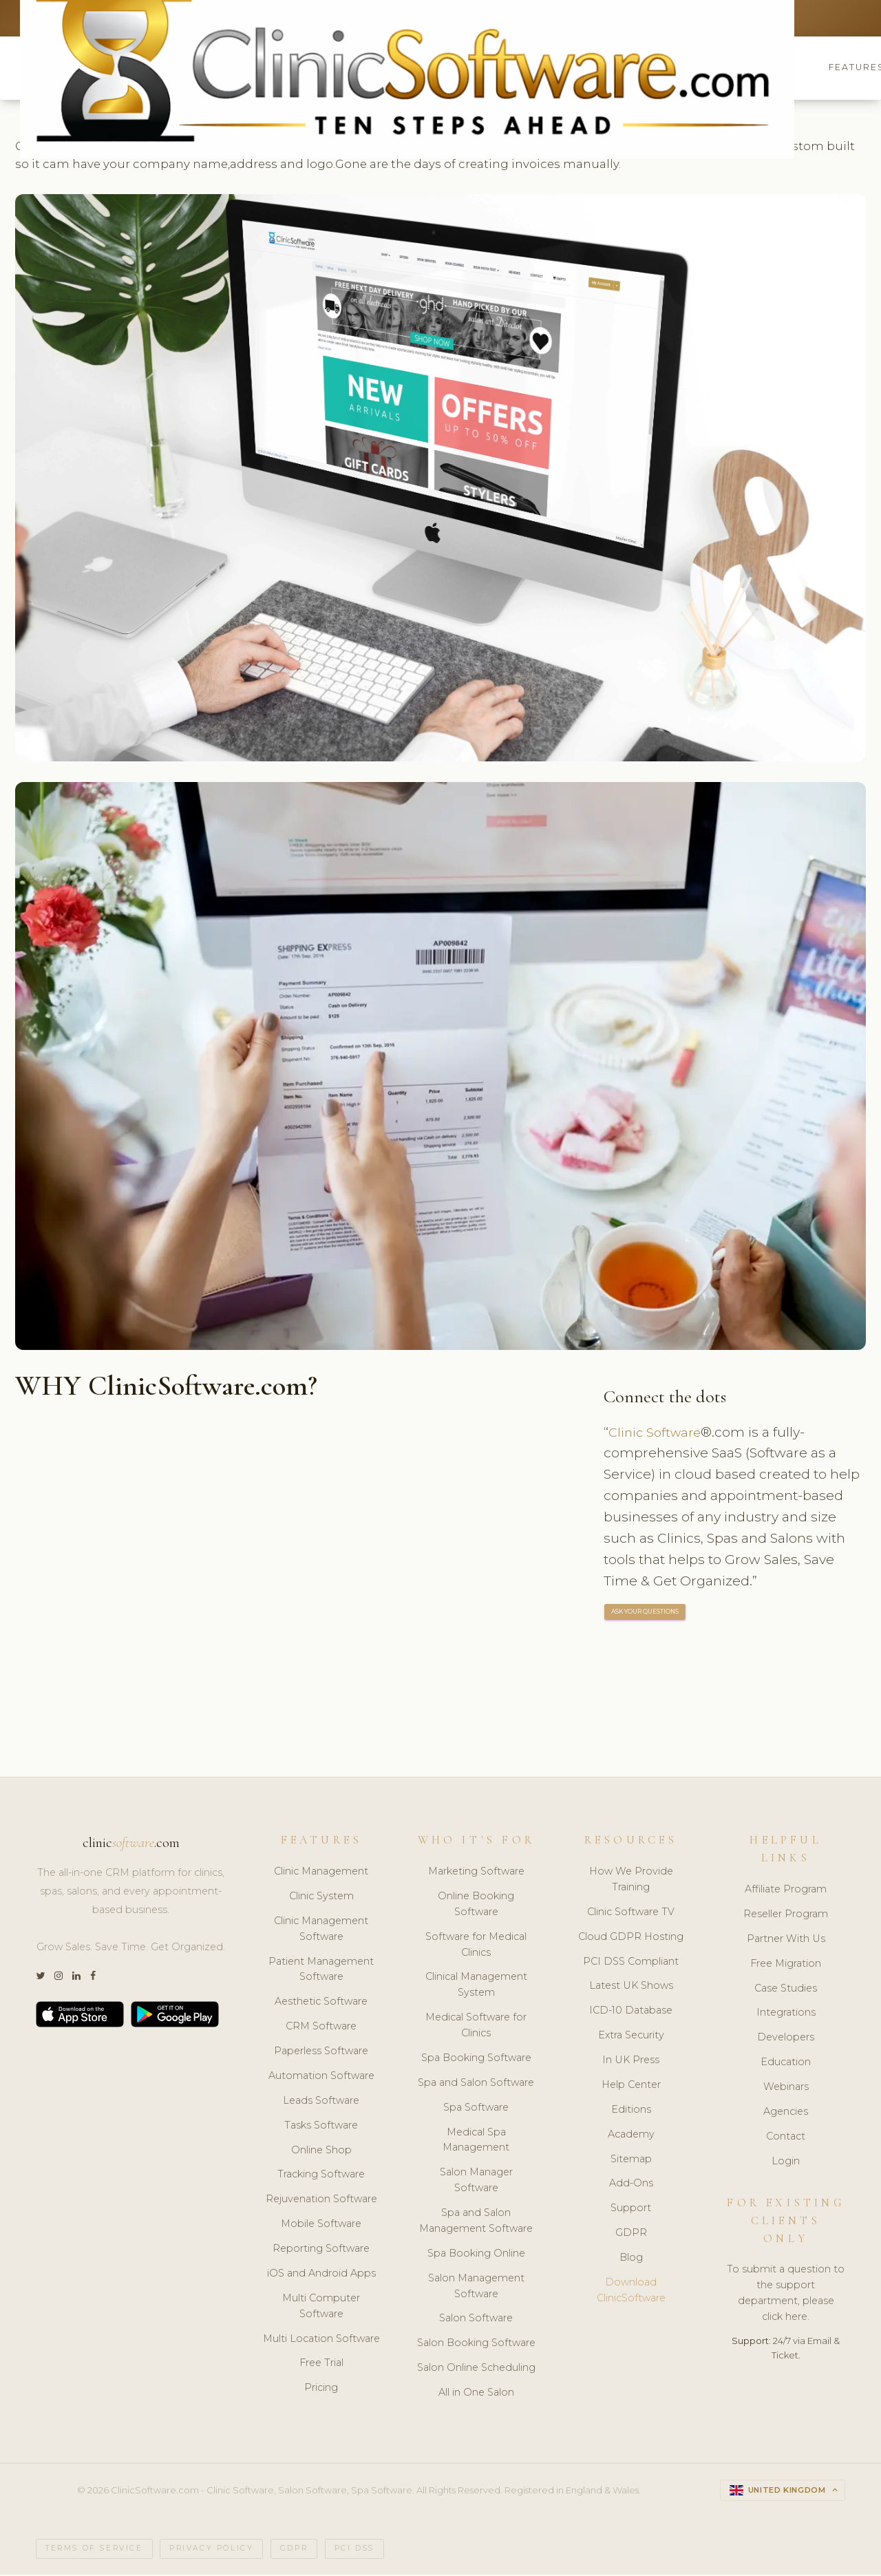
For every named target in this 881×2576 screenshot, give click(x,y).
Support (631, 2210)
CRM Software (321, 2028)
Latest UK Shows (631, 1987)
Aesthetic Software (321, 2003)
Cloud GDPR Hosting (630, 1938)
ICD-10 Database (630, 2012)
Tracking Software (321, 2176)
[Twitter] (40, 1978)
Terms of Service (94, 2550)
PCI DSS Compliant (631, 1962)
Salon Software (476, 2320)
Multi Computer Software (321, 2307)
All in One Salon (476, 2393)
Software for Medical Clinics (476, 1946)
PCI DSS (354, 2550)
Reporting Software (321, 2250)
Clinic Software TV (631, 1913)
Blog (631, 2258)
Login (786, 2162)
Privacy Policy (211, 2550)
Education (786, 2064)
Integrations (786, 2014)
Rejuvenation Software (321, 2201)
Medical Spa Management (476, 2141)
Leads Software (321, 2101)
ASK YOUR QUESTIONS (645, 1614)
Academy (631, 2135)
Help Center (631, 2086)
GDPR (631, 2234)
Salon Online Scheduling (476, 2369)
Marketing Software (476, 1872)
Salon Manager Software (476, 2182)
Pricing (321, 2389)
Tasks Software (321, 2126)
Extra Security (631, 2037)
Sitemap (631, 2160)
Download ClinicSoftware (631, 2291)
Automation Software (321, 2077)
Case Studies (785, 1989)
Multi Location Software (321, 2340)
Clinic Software (657, 1433)
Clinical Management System (476, 1986)
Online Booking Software (476, 1905)
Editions (631, 2110)
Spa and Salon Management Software (476, 2222)
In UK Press (630, 2061)
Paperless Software (321, 2052)
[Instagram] (58, 1978)
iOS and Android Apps (321, 2274)
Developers (785, 2039)
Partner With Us (786, 1940)
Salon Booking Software (476, 2345)
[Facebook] (93, 1978)
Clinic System (321, 1897)
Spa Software (476, 2108)
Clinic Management (321, 1872)
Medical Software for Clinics (476, 2027)
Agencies (785, 2113)
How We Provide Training (631, 1880)
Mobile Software (321, 2225)
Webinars (786, 2088)
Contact (785, 2137)
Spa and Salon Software (476, 2084)
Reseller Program (785, 1915)
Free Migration (785, 1965)
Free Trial (321, 2364)
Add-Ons (631, 2185)
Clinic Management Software (321, 1930)
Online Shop (321, 2151)
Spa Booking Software (476, 2059)
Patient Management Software (321, 1970)
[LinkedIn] (76, 1978)
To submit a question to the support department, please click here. (786, 2295)
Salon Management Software (476, 2287)
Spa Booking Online (476, 2254)
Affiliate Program (786, 1890)
